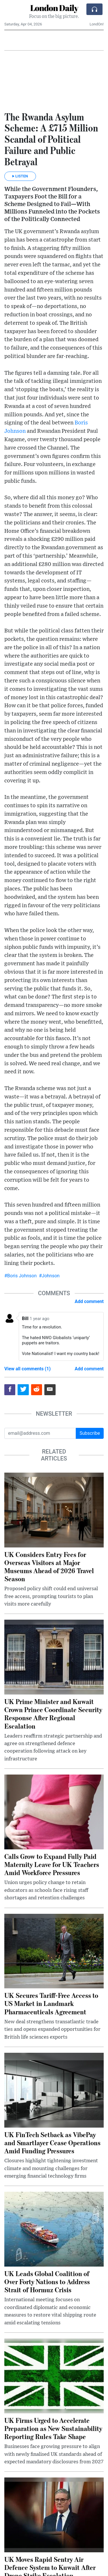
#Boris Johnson (20, 1275)
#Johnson (49, 1275)
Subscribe (89, 1433)
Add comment (89, 1301)
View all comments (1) (27, 1368)
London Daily (54, 8)
